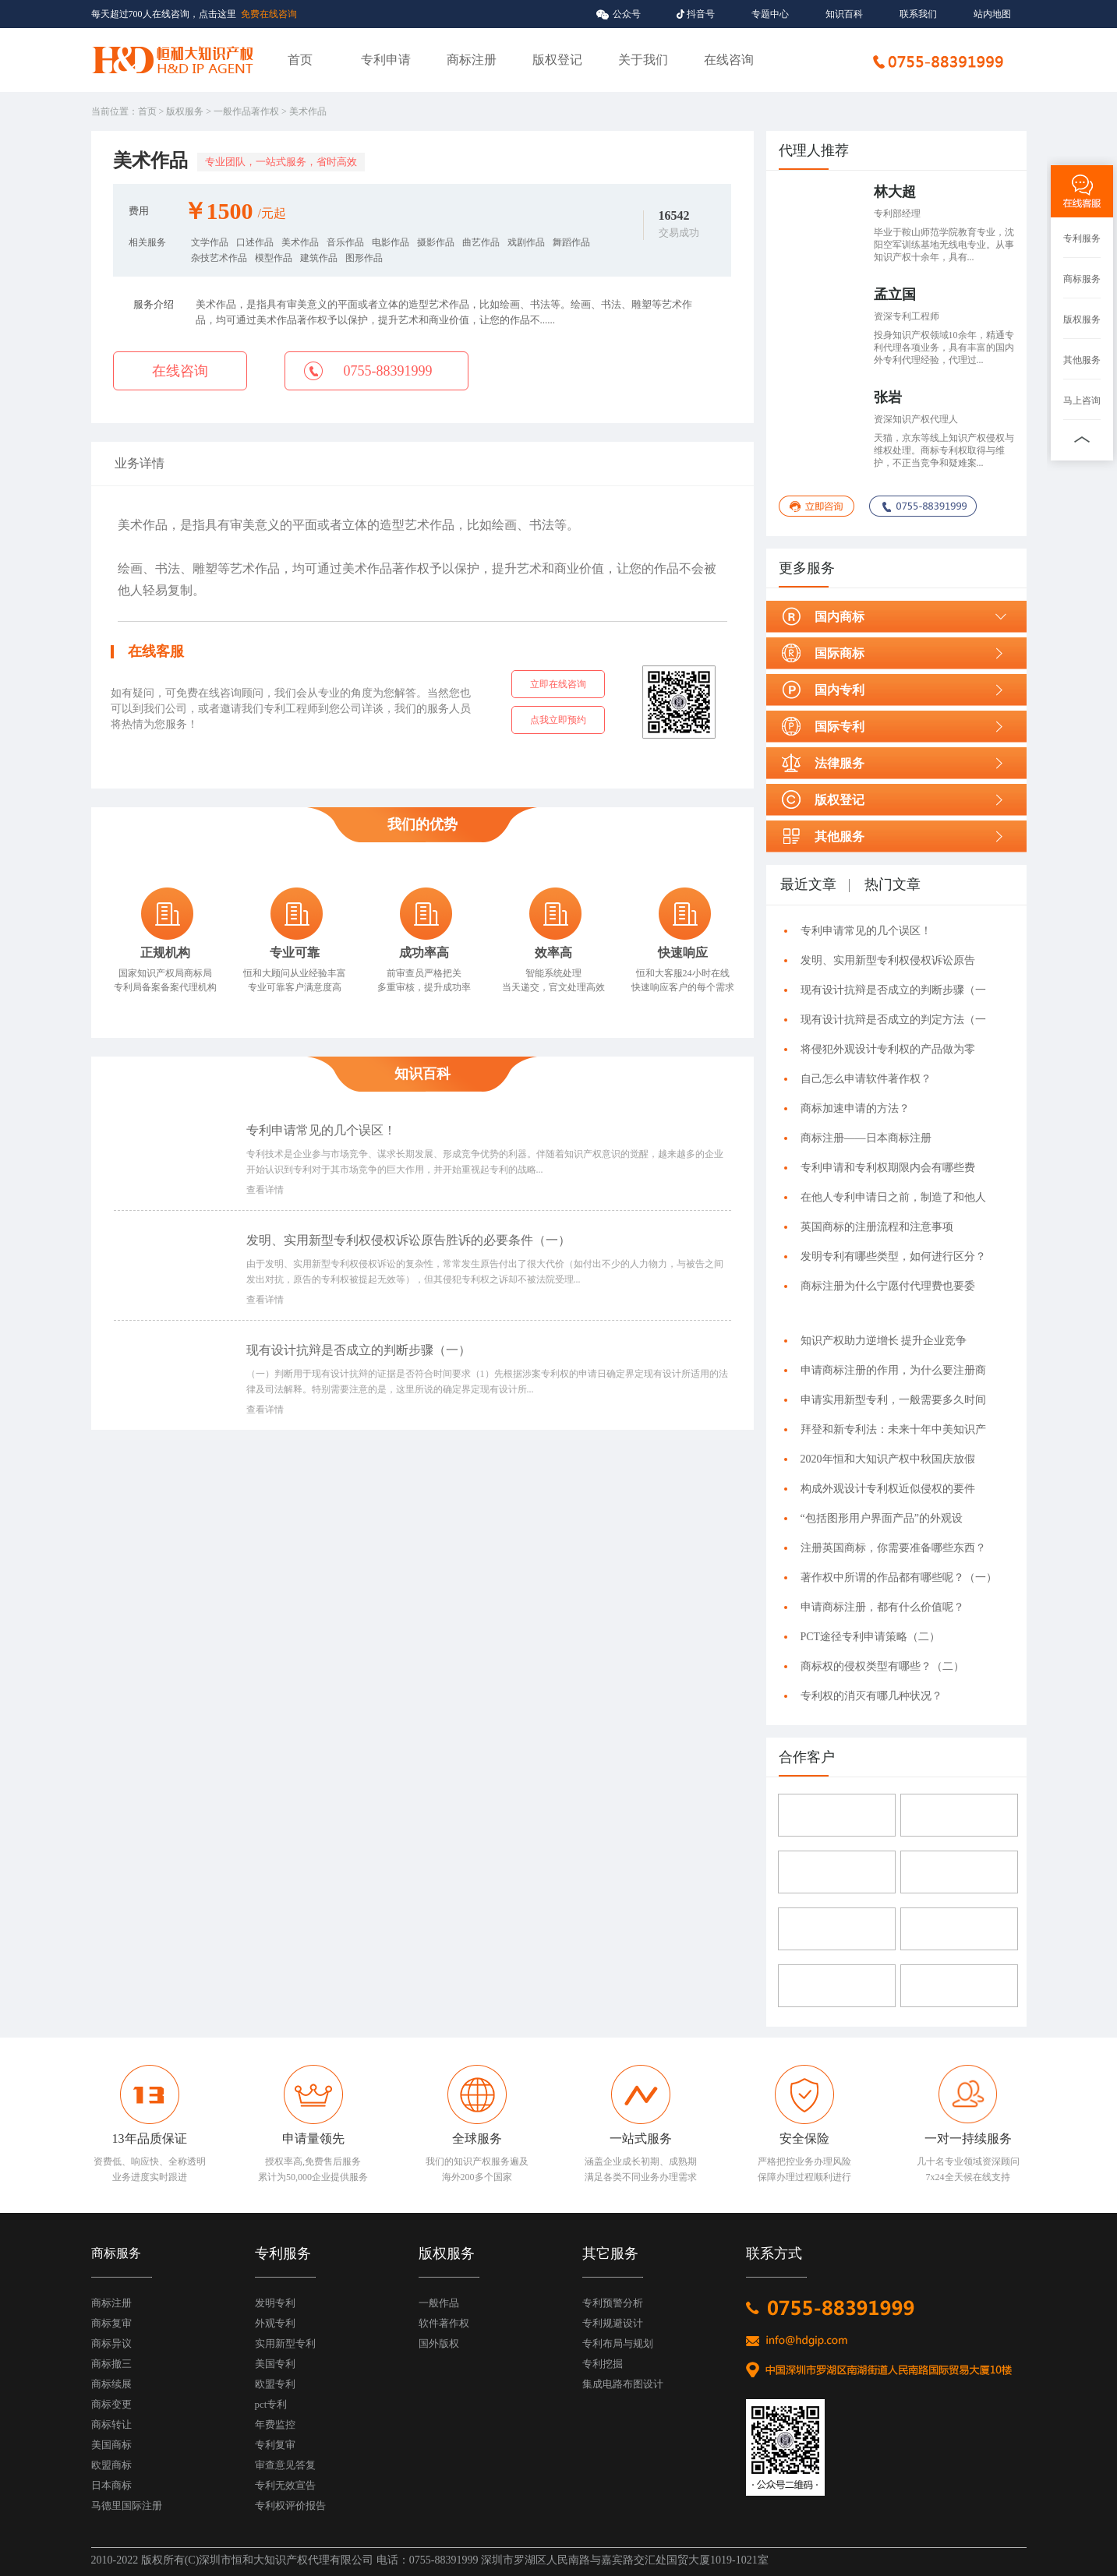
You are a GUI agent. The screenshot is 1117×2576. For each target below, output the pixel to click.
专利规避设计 (612, 2323)
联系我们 (918, 14)
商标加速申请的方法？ (855, 1108)
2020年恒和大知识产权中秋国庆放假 (888, 1459)
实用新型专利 (285, 2343)
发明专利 (275, 2303)
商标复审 (111, 2323)
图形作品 (364, 257)
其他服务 (1082, 360)
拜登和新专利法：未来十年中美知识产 (893, 1429)
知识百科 (844, 14)
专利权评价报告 (290, 2505)
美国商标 (111, 2445)
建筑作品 (319, 257)
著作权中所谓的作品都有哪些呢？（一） (899, 1577)
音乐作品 (345, 242)
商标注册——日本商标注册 (866, 1138)
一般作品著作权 (246, 111)
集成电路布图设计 (622, 2384)
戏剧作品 (526, 242)
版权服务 (184, 111)
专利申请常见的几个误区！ (321, 1130)
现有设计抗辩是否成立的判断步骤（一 (893, 990)
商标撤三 (111, 2364)
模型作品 (273, 257)
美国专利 (275, 2364)
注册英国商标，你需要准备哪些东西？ (893, 1548)
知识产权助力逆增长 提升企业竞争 (884, 1340)
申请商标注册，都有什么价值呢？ (882, 1607)
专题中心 (770, 14)
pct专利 (271, 2404)
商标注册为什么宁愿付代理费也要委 (888, 1286)
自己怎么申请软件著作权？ (866, 1079)
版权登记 (557, 59)
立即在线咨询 (558, 684)
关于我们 (643, 59)
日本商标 (111, 2485)
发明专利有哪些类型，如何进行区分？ (893, 1256)
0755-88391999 (388, 371)
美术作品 (300, 242)
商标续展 (111, 2384)
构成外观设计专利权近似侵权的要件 (888, 1488)
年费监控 (275, 2424)
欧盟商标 (111, 2465)
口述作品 (255, 242)
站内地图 (992, 14)
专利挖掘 (602, 2364)
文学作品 (209, 242)
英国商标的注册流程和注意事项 (877, 1227)
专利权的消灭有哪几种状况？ (871, 1696)
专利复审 (275, 2445)
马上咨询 (1082, 400)
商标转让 (111, 2424)
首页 (300, 59)
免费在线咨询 (269, 14)
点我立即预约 (558, 720)
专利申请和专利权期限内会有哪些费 (888, 1167)
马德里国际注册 (126, 2505)
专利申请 (386, 59)
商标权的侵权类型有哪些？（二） (885, 1666)
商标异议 (111, 2343)
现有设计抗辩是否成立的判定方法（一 (893, 1019)
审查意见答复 (285, 2465)
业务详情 (139, 463)
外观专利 (275, 2323)
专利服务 (1082, 238)
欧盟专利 (275, 2384)
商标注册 (472, 59)
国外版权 (439, 2343)
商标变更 (111, 2404)
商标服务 (1082, 278)
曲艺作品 (481, 242)
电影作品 (390, 242)
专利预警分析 (612, 2303)
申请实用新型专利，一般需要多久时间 (893, 1400)
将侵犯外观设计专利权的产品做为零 (888, 1049)
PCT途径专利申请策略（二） (873, 1637)
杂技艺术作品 (219, 257)
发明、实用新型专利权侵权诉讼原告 (888, 960)
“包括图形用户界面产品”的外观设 (882, 1518)
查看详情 (265, 1189)
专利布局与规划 (617, 2343)
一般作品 (439, 2303)
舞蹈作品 (571, 242)
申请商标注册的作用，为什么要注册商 (893, 1370)
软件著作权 (444, 2323)
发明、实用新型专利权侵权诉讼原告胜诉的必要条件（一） (411, 1240)
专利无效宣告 (285, 2485)
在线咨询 (729, 59)
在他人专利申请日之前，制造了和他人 (893, 1197)
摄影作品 (435, 242)
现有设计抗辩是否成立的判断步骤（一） (361, 1350)
